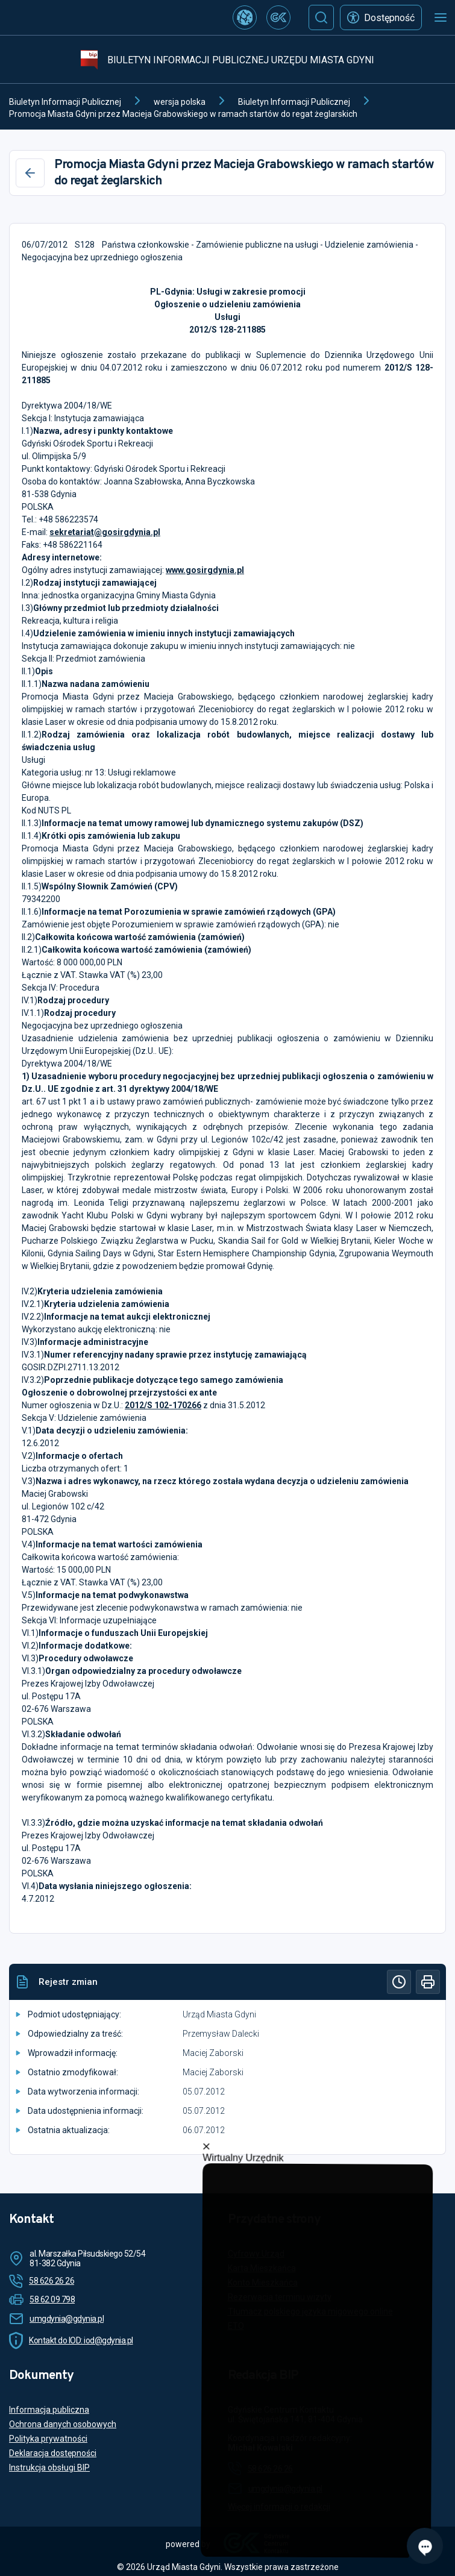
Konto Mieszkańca (263, 2282)
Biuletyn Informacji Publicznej (65, 102)
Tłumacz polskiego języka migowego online (310, 2311)
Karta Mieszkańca (262, 2268)
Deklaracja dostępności (52, 2453)
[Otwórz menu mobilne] (440, 17)
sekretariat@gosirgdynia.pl (104, 532)
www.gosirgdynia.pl (205, 570)
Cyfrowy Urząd (256, 2253)
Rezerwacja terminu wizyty (279, 2297)
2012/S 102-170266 (163, 1405)
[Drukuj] (428, 1982)
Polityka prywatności (48, 2438)
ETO (236, 2326)
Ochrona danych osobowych (62, 2424)
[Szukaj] (321, 17)
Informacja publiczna (49, 2410)
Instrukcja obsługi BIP (49, 2467)
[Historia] (399, 1982)
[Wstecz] (30, 172)
